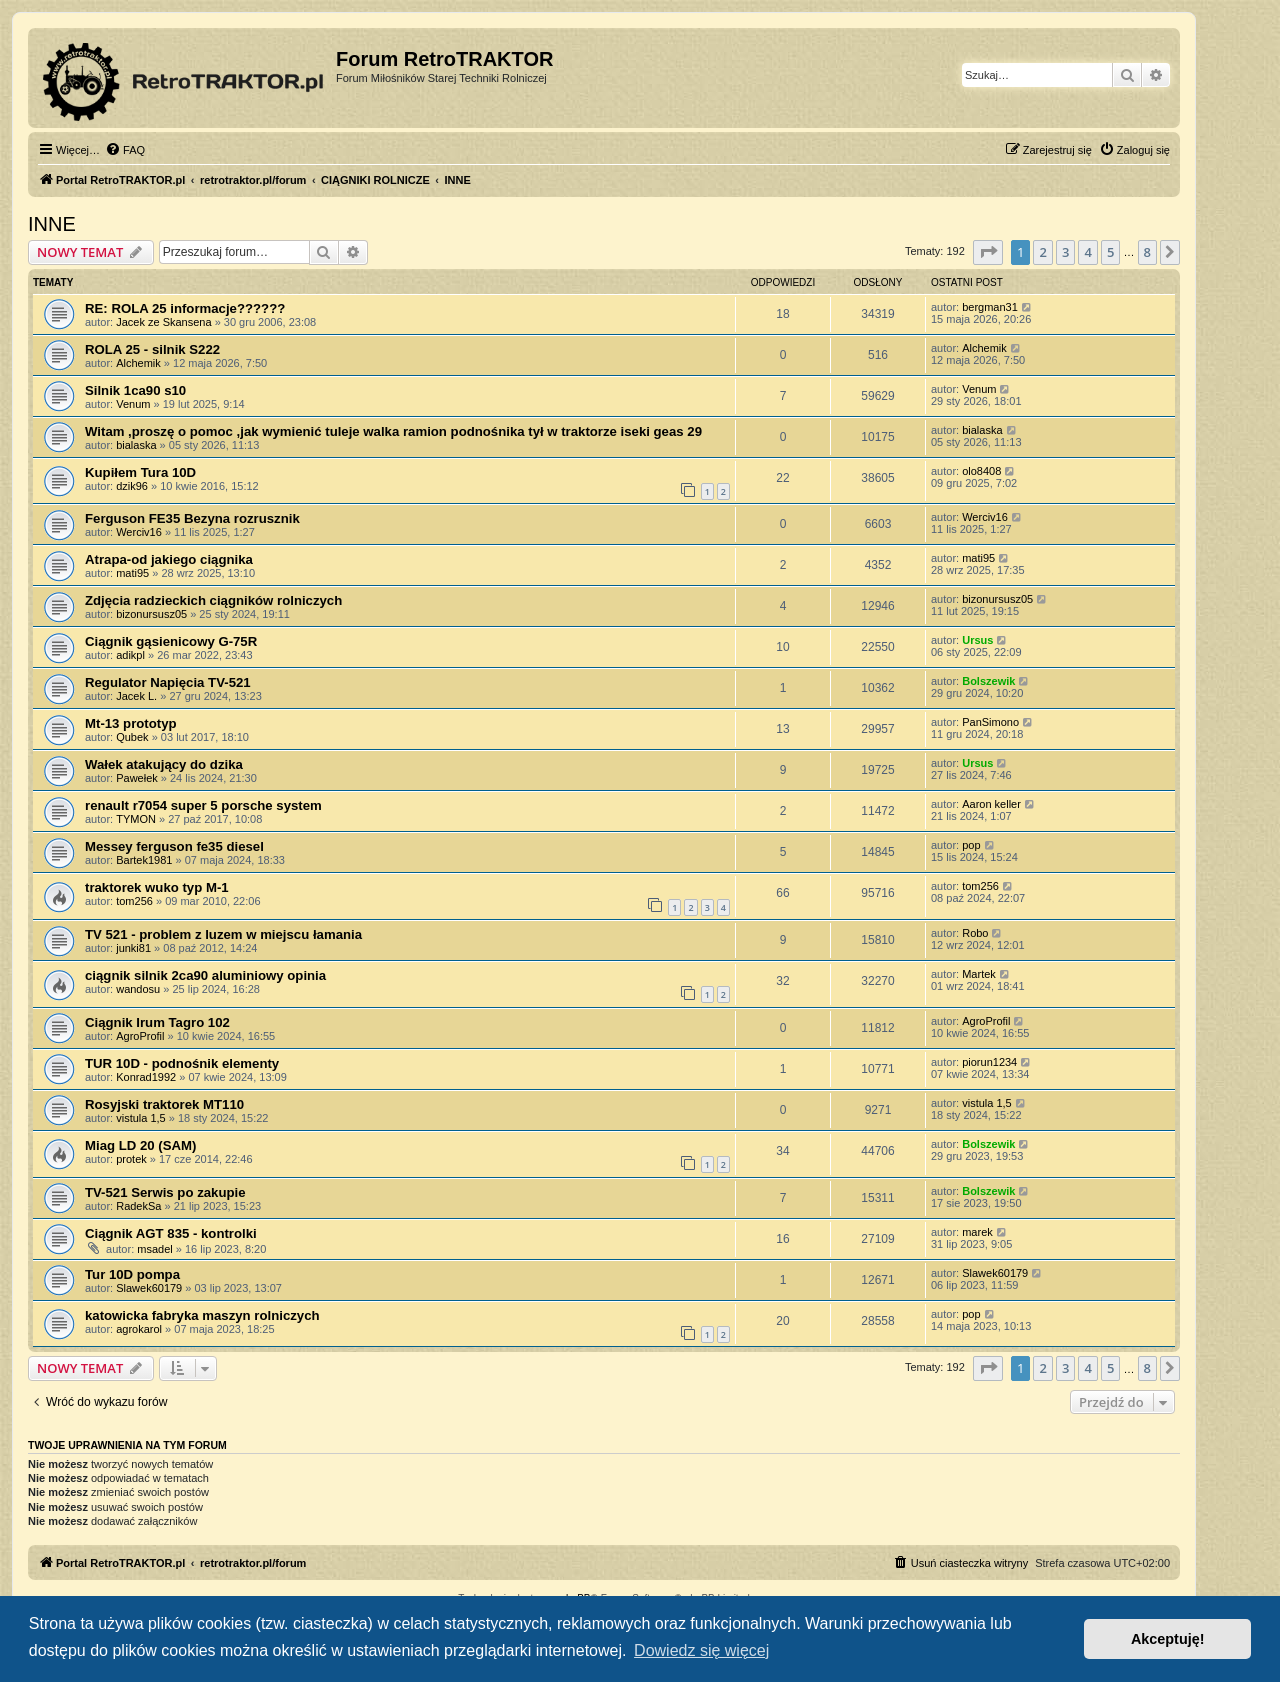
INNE (52, 224)
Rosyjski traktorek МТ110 (164, 1104)
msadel (154, 1249)
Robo (975, 933)
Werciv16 (139, 532)
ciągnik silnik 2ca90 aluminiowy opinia (205, 975)
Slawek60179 (149, 1288)
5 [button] (1110, 252)
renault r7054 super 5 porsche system (203, 805)
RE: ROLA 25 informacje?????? (185, 308)
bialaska (136, 445)
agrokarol (139, 1329)
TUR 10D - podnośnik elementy (182, 1063)
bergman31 (990, 307)
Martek (979, 974)
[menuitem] (125, 150)
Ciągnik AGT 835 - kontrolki (171, 1233)
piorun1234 (989, 1062)
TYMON (136, 819)
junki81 (133, 948)
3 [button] (1065, 252)
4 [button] (1087, 252)
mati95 (132, 573)
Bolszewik (988, 681)
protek (131, 1159)
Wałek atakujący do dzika (164, 764)
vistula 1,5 (141, 1118)
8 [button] (1147, 252)
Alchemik (138, 363)
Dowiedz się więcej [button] (701, 1650)
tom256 (134, 901)
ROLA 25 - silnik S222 (152, 349)
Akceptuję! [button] (1168, 1639)
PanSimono (990, 722)
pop (971, 845)
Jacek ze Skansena (163, 322)
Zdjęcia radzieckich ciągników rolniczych (213, 600)
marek (977, 1232)
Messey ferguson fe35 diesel (174, 846)
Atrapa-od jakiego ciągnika (169, 559)
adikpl (130, 655)
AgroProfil (140, 1036)
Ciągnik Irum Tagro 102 (157, 1022)
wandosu (138, 989)
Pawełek (137, 778)
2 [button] (1042, 252)
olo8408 (981, 471)
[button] (988, 252)
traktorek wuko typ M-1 (157, 887)
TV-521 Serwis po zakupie (165, 1192)
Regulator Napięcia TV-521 (168, 682)
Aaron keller (991, 804)
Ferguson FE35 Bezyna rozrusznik (192, 518)
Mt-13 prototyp (131, 723)
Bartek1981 (144, 860)
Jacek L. (136, 696)
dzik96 (132, 486)
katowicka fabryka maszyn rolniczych (202, 1315)
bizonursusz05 (151, 614)
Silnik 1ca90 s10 (135, 390)
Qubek (132, 737)
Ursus (977, 640)
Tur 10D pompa (132, 1274)
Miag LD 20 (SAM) (140, 1145)
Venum (133, 404)
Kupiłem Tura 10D (140, 472)
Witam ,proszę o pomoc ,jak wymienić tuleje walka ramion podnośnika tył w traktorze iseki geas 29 (393, 431)
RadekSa (138, 1206)
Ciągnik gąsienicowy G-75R (171, 641)
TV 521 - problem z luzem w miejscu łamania (223, 934)
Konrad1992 (146, 1077)
